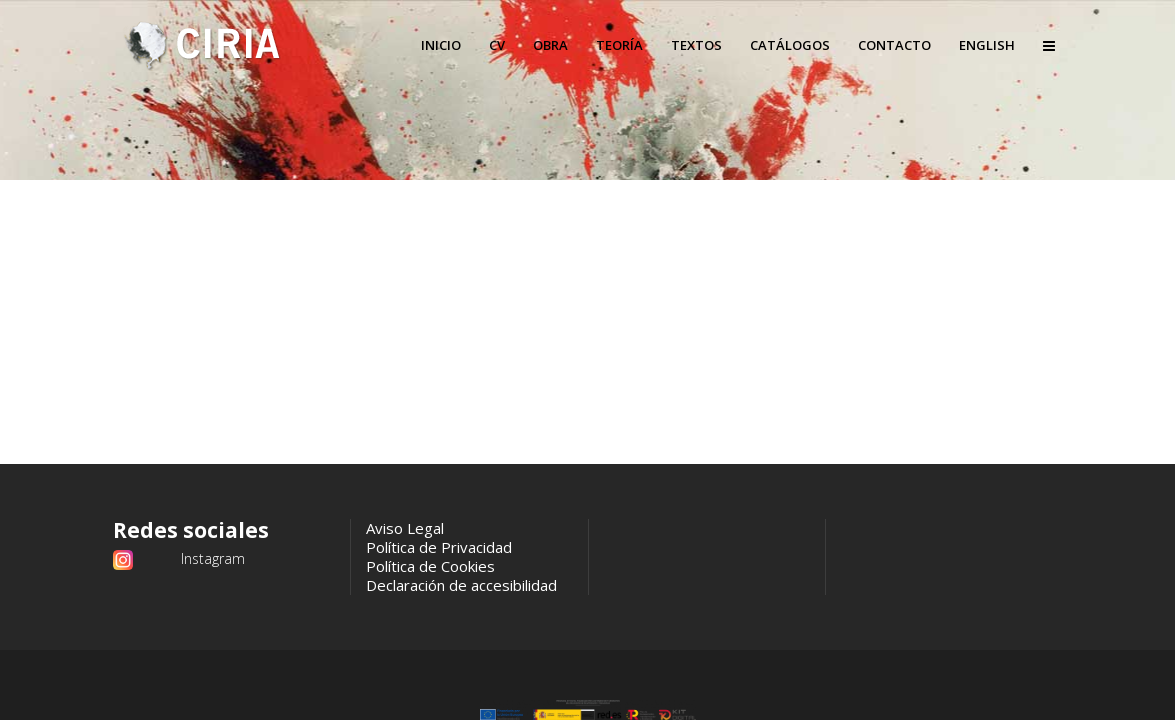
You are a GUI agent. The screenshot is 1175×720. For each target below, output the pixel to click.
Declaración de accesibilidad (461, 585)
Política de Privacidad (439, 547)
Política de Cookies (430, 566)
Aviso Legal (405, 528)
